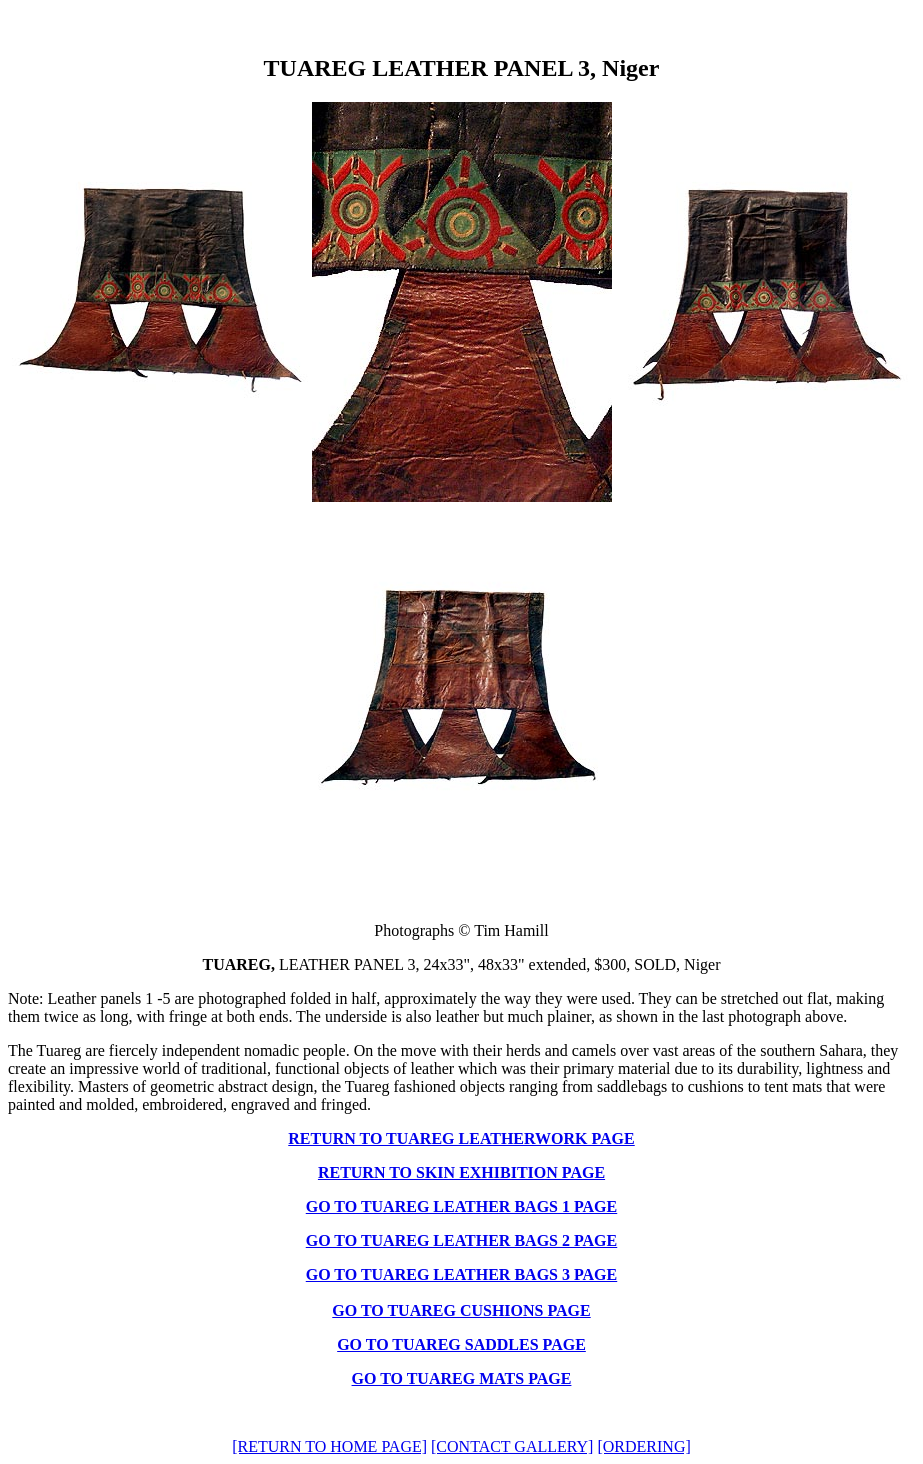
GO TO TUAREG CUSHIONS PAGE (461, 1310)
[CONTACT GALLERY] (512, 1446)
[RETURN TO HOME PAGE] (329, 1446)
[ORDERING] (643, 1446)
